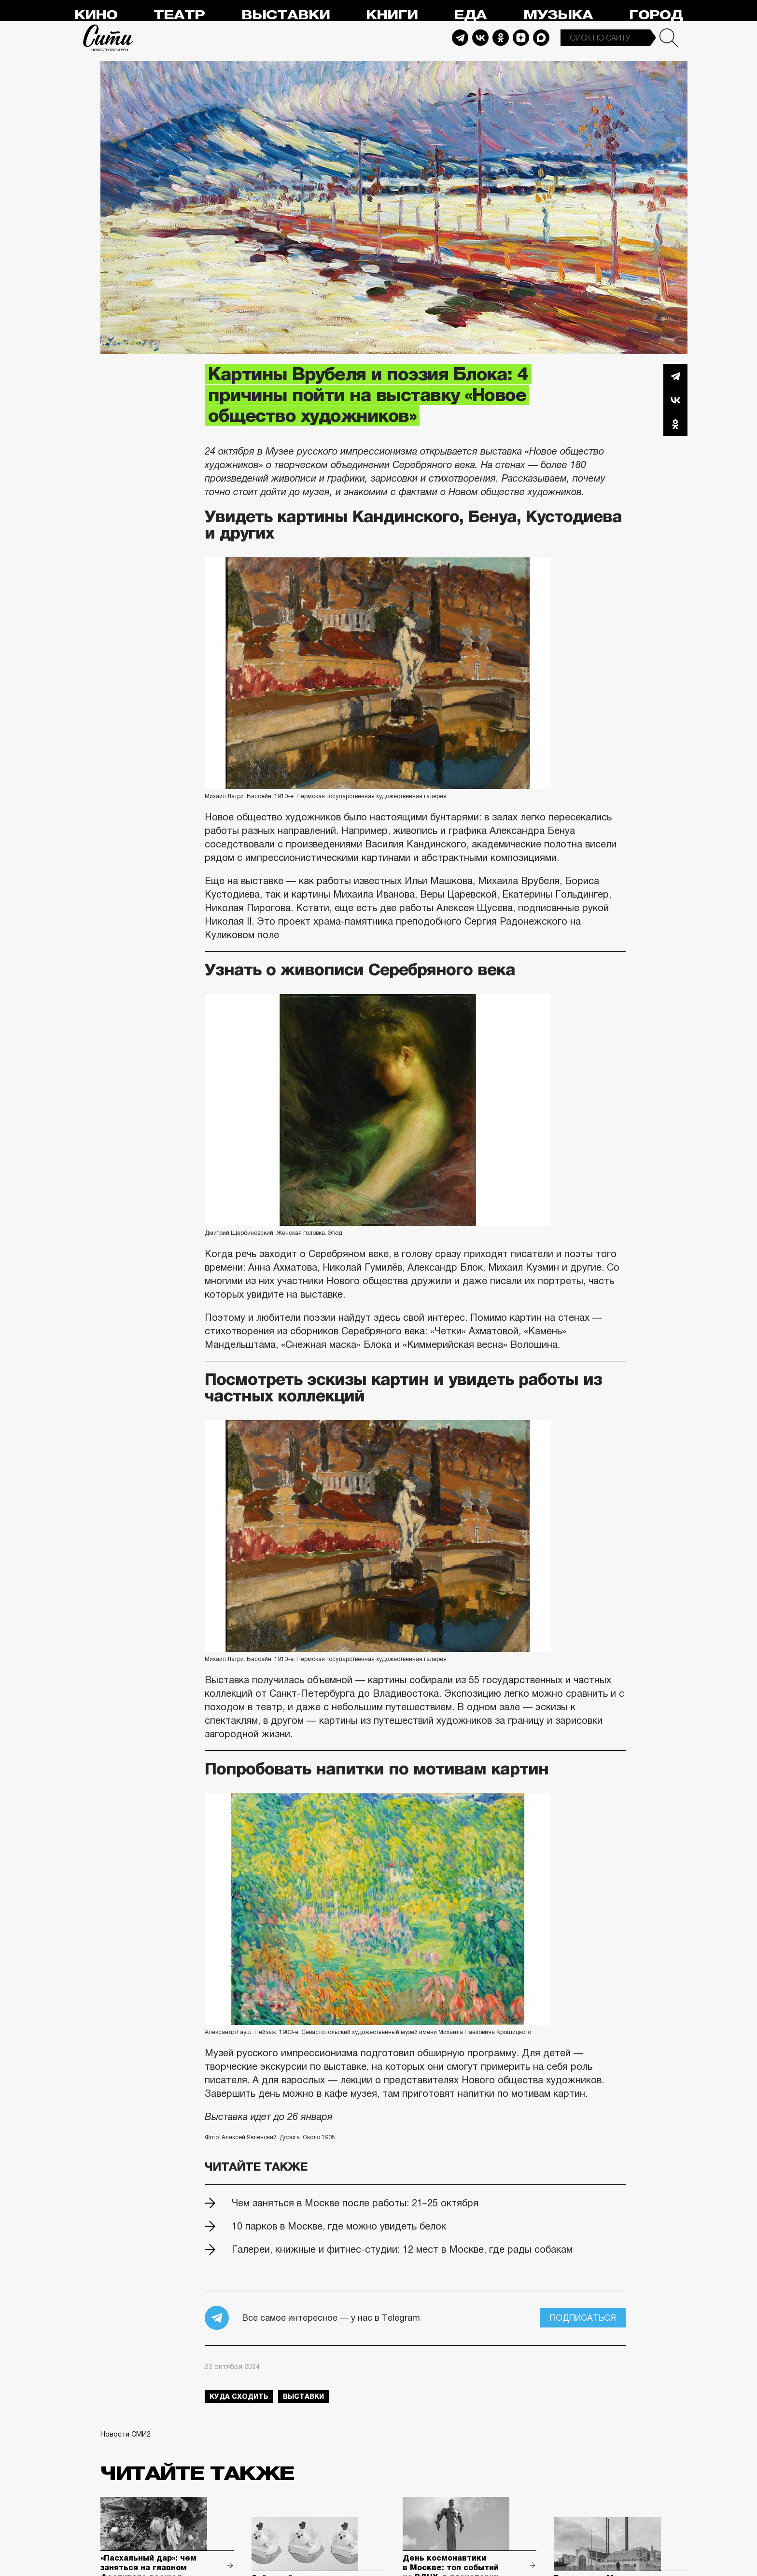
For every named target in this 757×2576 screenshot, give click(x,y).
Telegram (460, 37)
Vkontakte (480, 37)
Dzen (521, 37)
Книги (392, 15)
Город (656, 15)
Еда (470, 15)
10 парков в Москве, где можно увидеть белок (339, 2226)
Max (541, 37)
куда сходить (239, 2396)
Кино (95, 15)
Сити (108, 37)
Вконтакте (675, 400)
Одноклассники (675, 424)
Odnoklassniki (500, 37)
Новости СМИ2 (125, 2434)
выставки (303, 2396)
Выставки (285, 15)
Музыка (558, 15)
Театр (179, 15)
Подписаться (583, 2318)
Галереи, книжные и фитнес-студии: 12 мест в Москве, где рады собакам (402, 2249)
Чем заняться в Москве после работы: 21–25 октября (355, 2203)
